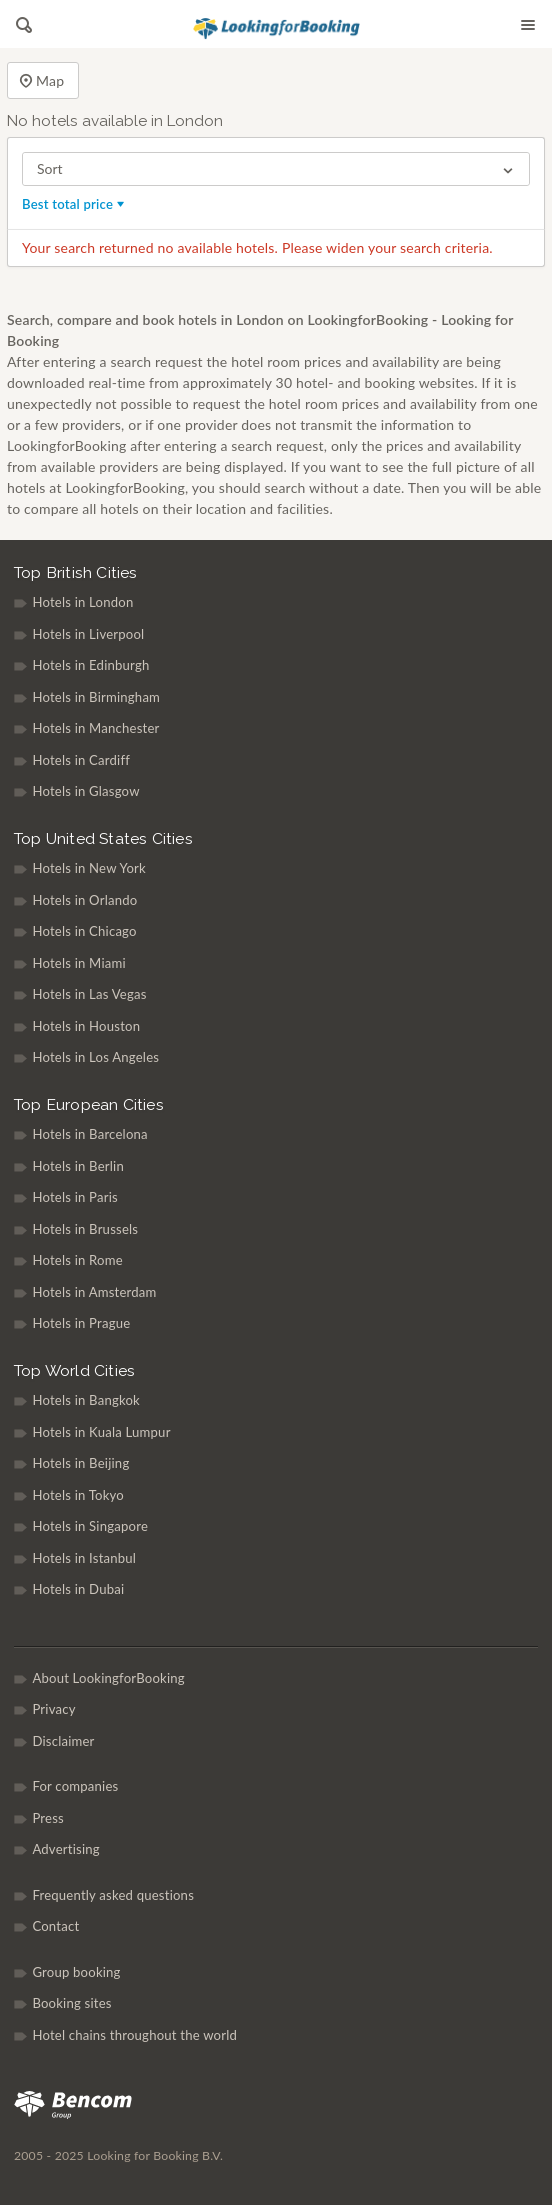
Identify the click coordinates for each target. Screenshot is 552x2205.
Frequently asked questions (113, 1895)
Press (48, 1818)
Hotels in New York (89, 868)
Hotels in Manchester (95, 728)
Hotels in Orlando (84, 900)
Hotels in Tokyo (78, 1495)
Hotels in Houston (86, 1026)
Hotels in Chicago (84, 931)
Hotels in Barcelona (89, 1134)
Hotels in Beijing (80, 1463)
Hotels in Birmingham (96, 697)
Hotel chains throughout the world (134, 2035)
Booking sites (71, 2003)
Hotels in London (82, 602)
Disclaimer (63, 1741)
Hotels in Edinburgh (90, 665)
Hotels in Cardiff (81, 760)
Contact (55, 1926)
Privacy (53, 1709)
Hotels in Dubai (78, 1589)
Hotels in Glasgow (85, 791)
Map (42, 81)
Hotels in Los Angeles (95, 1057)
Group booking (76, 1972)
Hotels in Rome (77, 1260)
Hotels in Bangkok (86, 1400)
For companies (75, 1786)
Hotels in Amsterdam (94, 1292)
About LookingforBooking (108, 1678)
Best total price (75, 204)
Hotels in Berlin (78, 1166)
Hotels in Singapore (90, 1526)
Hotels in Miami (78, 963)
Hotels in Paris (75, 1197)
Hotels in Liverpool (88, 634)
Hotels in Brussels (85, 1229)
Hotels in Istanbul (84, 1558)
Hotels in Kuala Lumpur (101, 1432)
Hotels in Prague (81, 1323)
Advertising (65, 1849)
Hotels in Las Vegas (89, 994)
